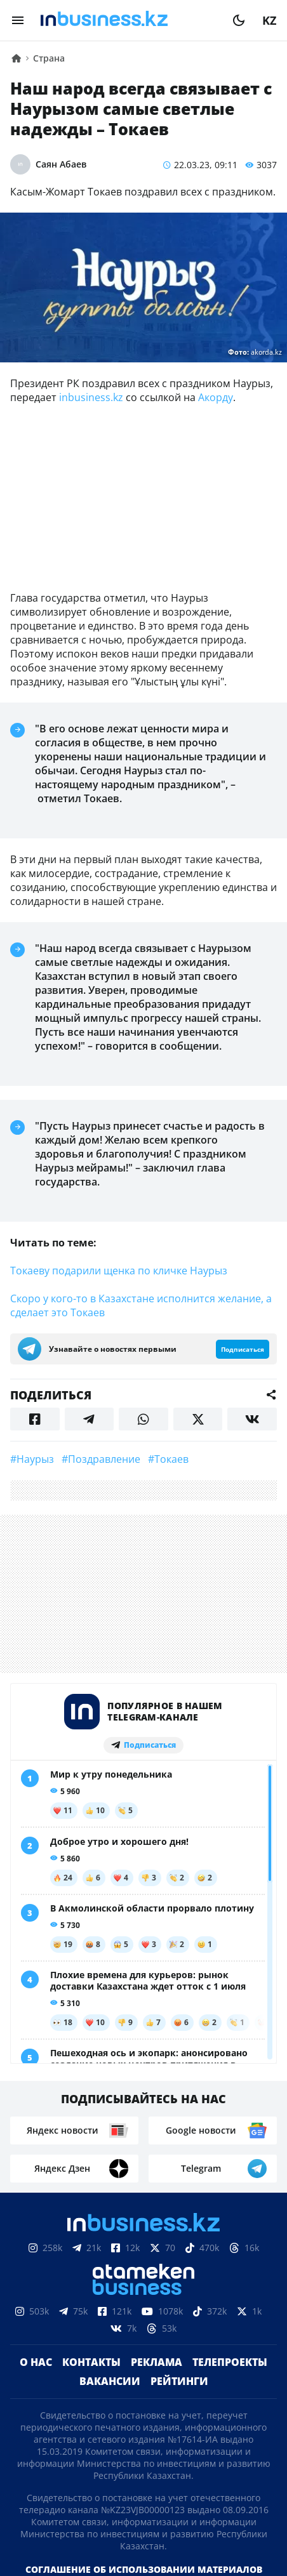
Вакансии (109, 2381)
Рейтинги (179, 2381)
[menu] (18, 20)
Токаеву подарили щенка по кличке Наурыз (118, 1271)
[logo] (128, 20)
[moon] (239, 20)
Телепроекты (229, 2362)
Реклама (156, 2362)
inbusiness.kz (91, 397)
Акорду (215, 397)
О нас (36, 2362)
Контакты (91, 2362)
